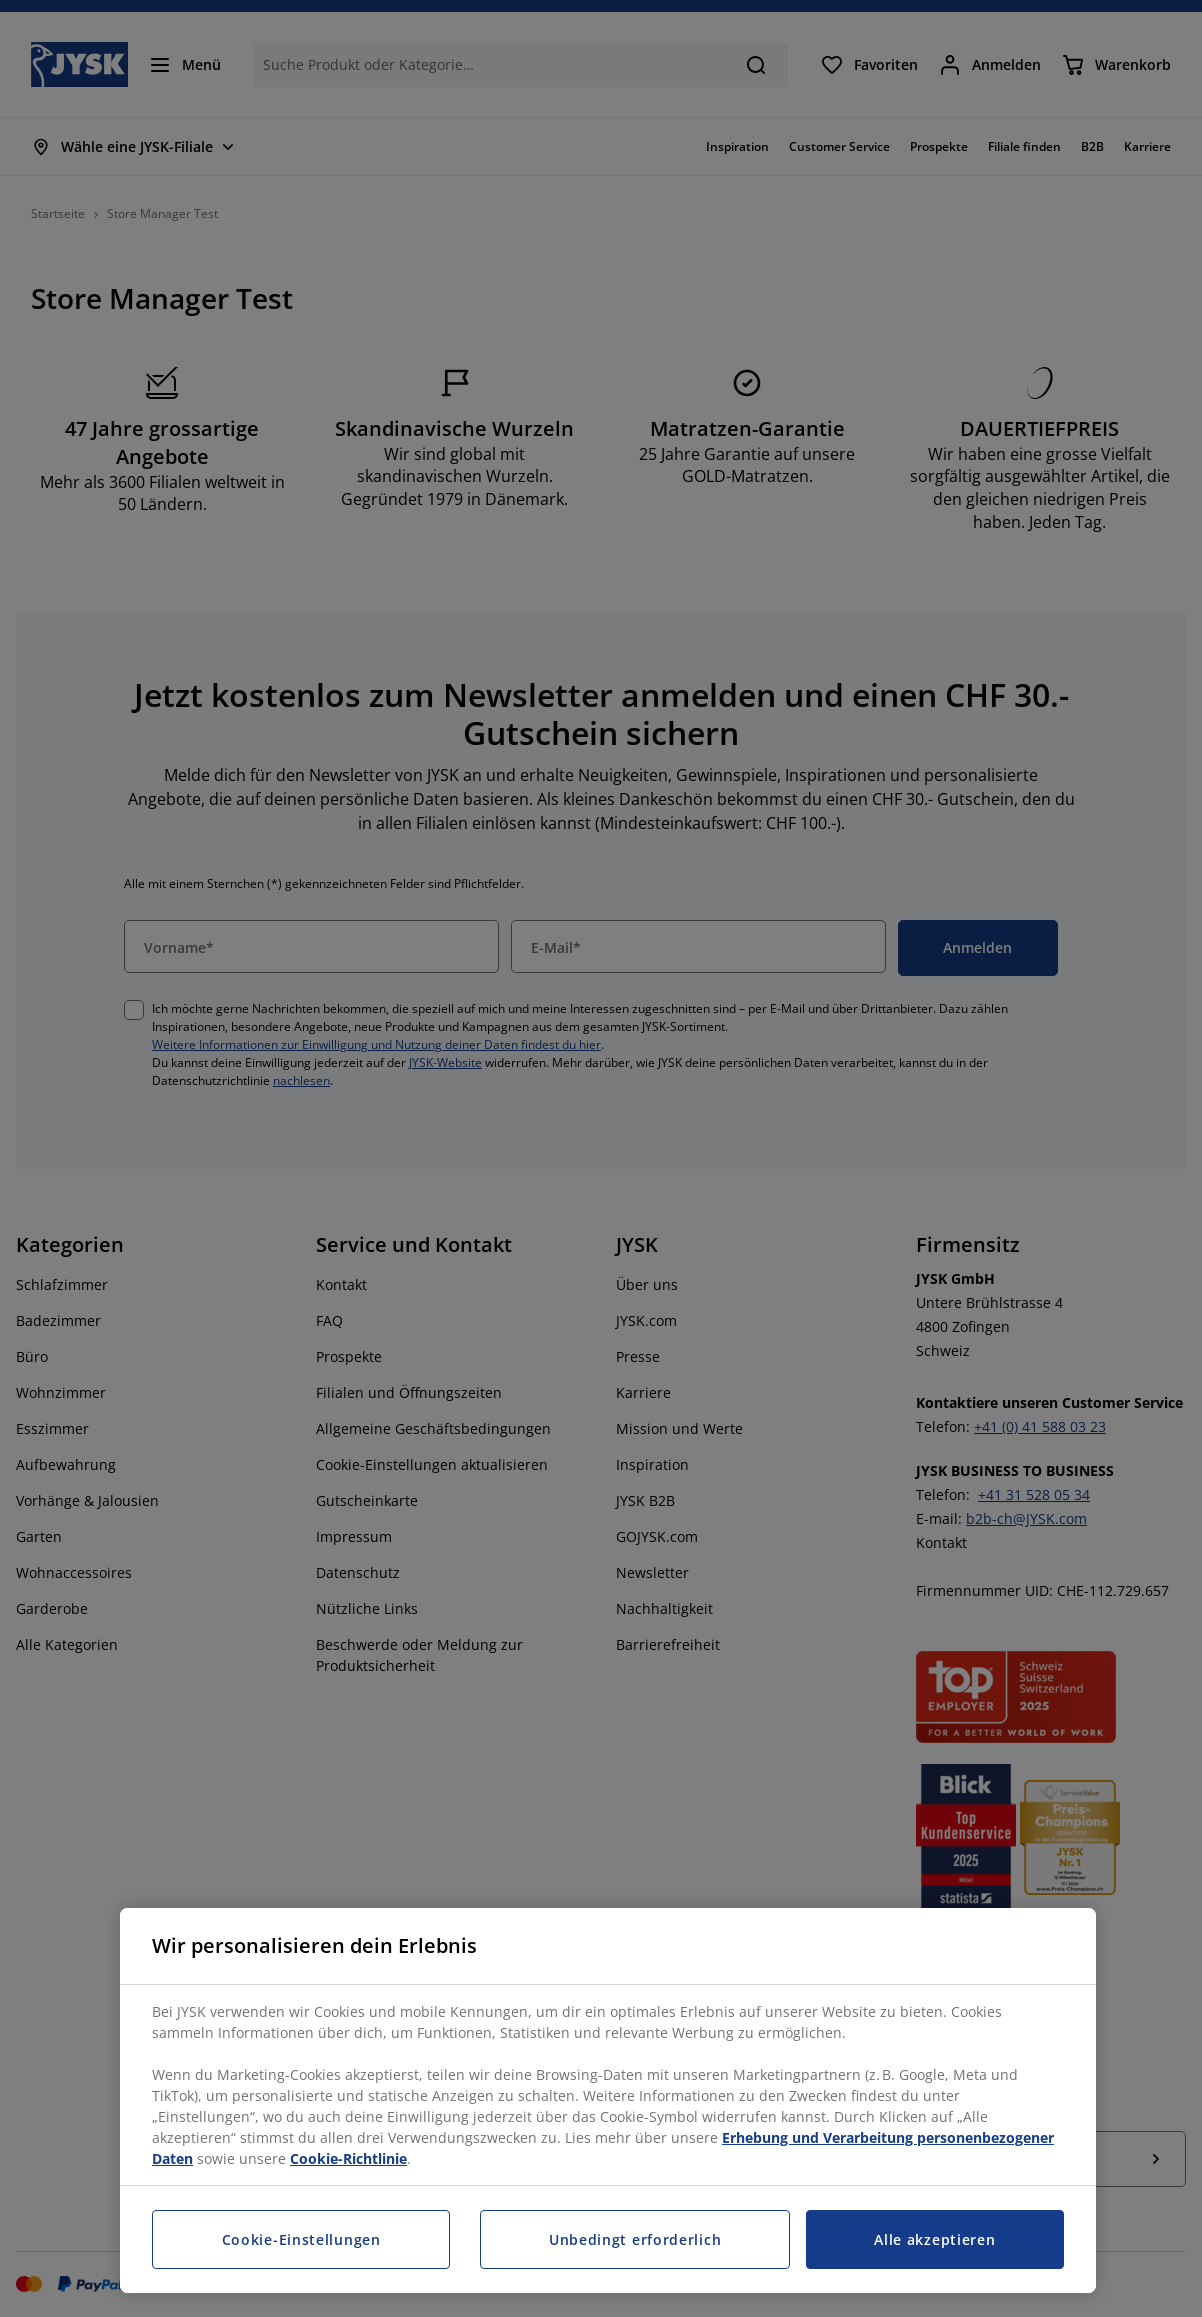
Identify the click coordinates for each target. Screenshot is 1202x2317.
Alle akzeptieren (934, 2239)
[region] (608, 2100)
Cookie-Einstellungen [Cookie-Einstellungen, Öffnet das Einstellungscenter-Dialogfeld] (301, 2239)
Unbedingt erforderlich (635, 2239)
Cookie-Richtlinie (348, 2158)
